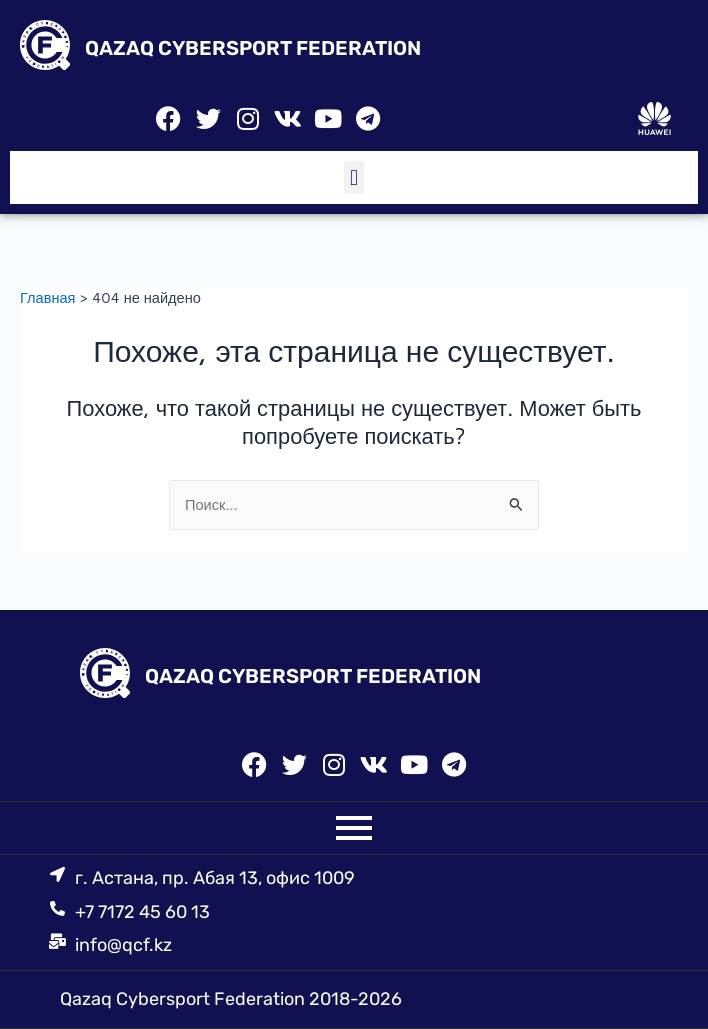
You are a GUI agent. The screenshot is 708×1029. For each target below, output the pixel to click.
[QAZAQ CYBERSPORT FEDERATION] (45, 48)
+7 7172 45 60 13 (142, 912)
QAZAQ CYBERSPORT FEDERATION (253, 48)
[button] (353, 177)
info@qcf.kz (123, 945)
